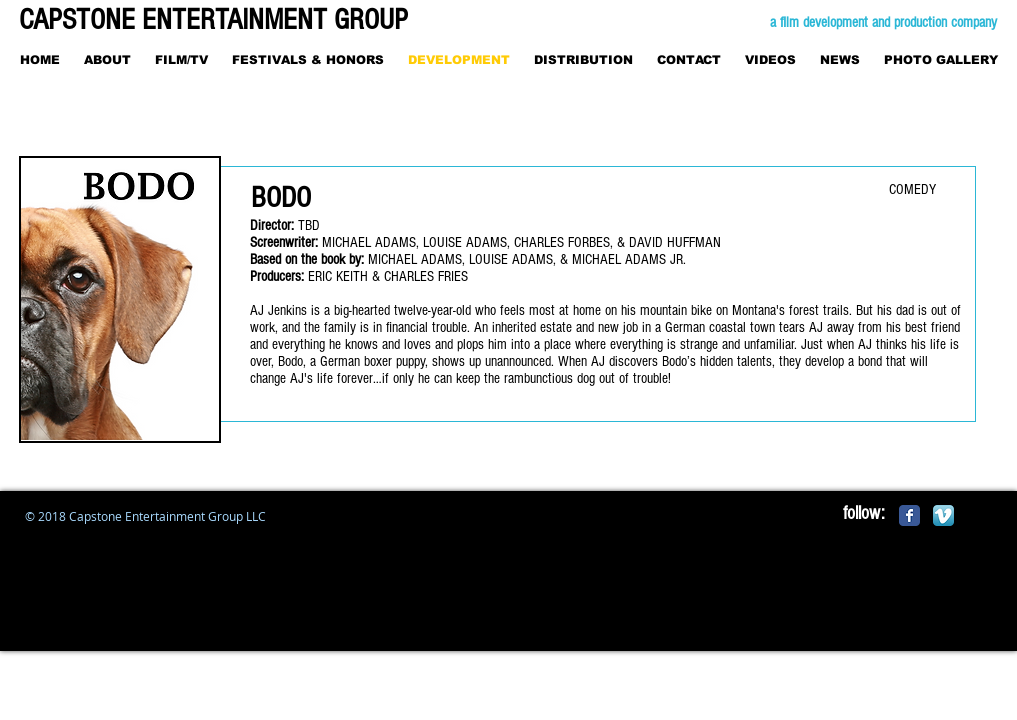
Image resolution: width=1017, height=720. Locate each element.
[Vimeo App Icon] (943, 515)
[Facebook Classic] (909, 515)
